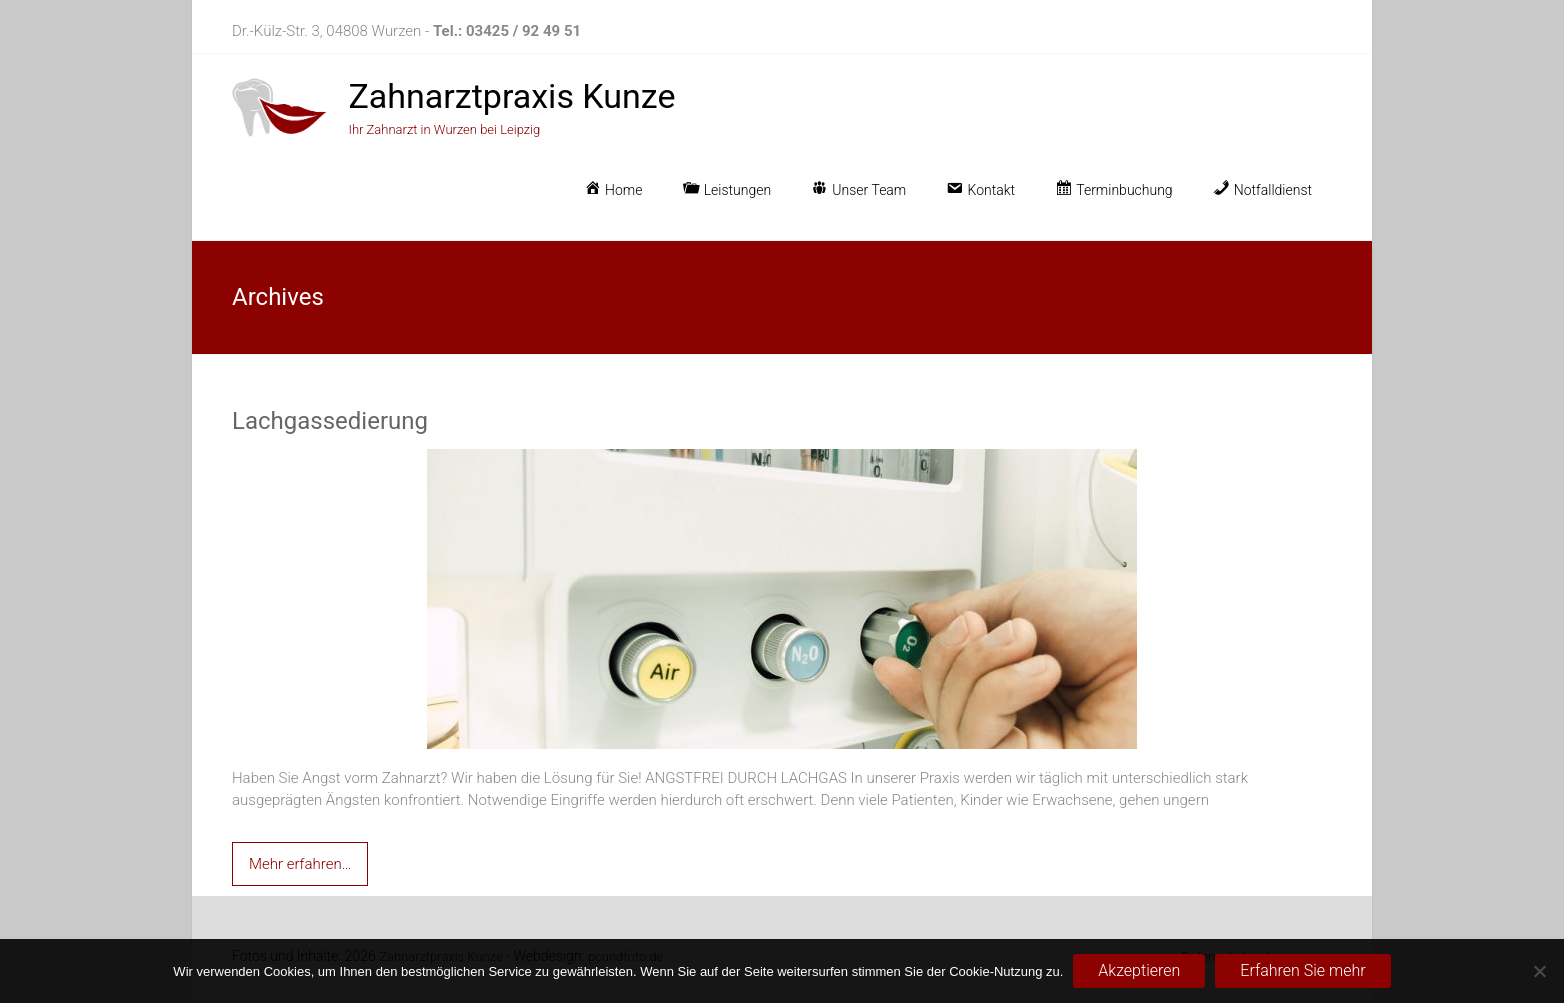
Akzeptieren (1139, 970)
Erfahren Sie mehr (1302, 970)
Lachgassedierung (330, 421)
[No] (1539, 971)
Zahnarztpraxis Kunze (511, 96)
